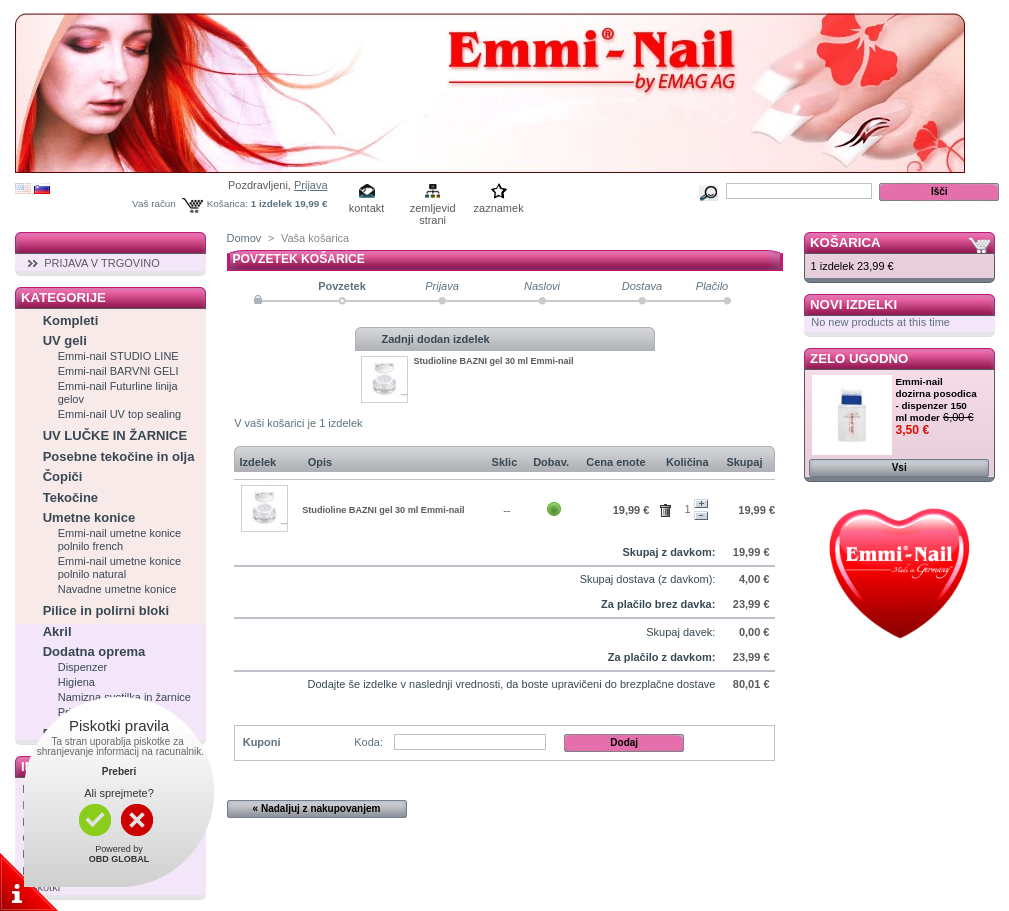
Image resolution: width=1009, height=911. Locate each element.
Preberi (119, 771)
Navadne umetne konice (117, 589)
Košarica (845, 242)
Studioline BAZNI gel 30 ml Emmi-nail (494, 361)
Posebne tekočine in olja (119, 456)
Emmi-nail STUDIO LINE (118, 356)
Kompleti (71, 320)
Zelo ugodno (859, 358)
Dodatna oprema (94, 651)
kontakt (366, 208)
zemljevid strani (433, 209)
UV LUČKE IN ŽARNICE (115, 435)
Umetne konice (89, 517)
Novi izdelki (853, 304)
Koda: (368, 742)
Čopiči (63, 476)
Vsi (899, 467)
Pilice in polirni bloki (106, 610)
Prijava (311, 185)
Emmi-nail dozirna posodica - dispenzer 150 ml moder (936, 399)
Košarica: (227, 203)
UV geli (65, 340)
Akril (57, 631)
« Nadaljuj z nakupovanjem (317, 808)
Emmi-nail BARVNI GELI (118, 371)
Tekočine (70, 497)
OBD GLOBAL (119, 859)
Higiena (76, 682)
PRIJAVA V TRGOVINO (102, 263)
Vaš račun (154, 203)
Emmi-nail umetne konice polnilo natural (120, 567)
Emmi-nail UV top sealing (120, 414)
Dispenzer (83, 667)
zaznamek (499, 208)
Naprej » (722, 808)
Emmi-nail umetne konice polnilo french (120, 539)
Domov (244, 238)
